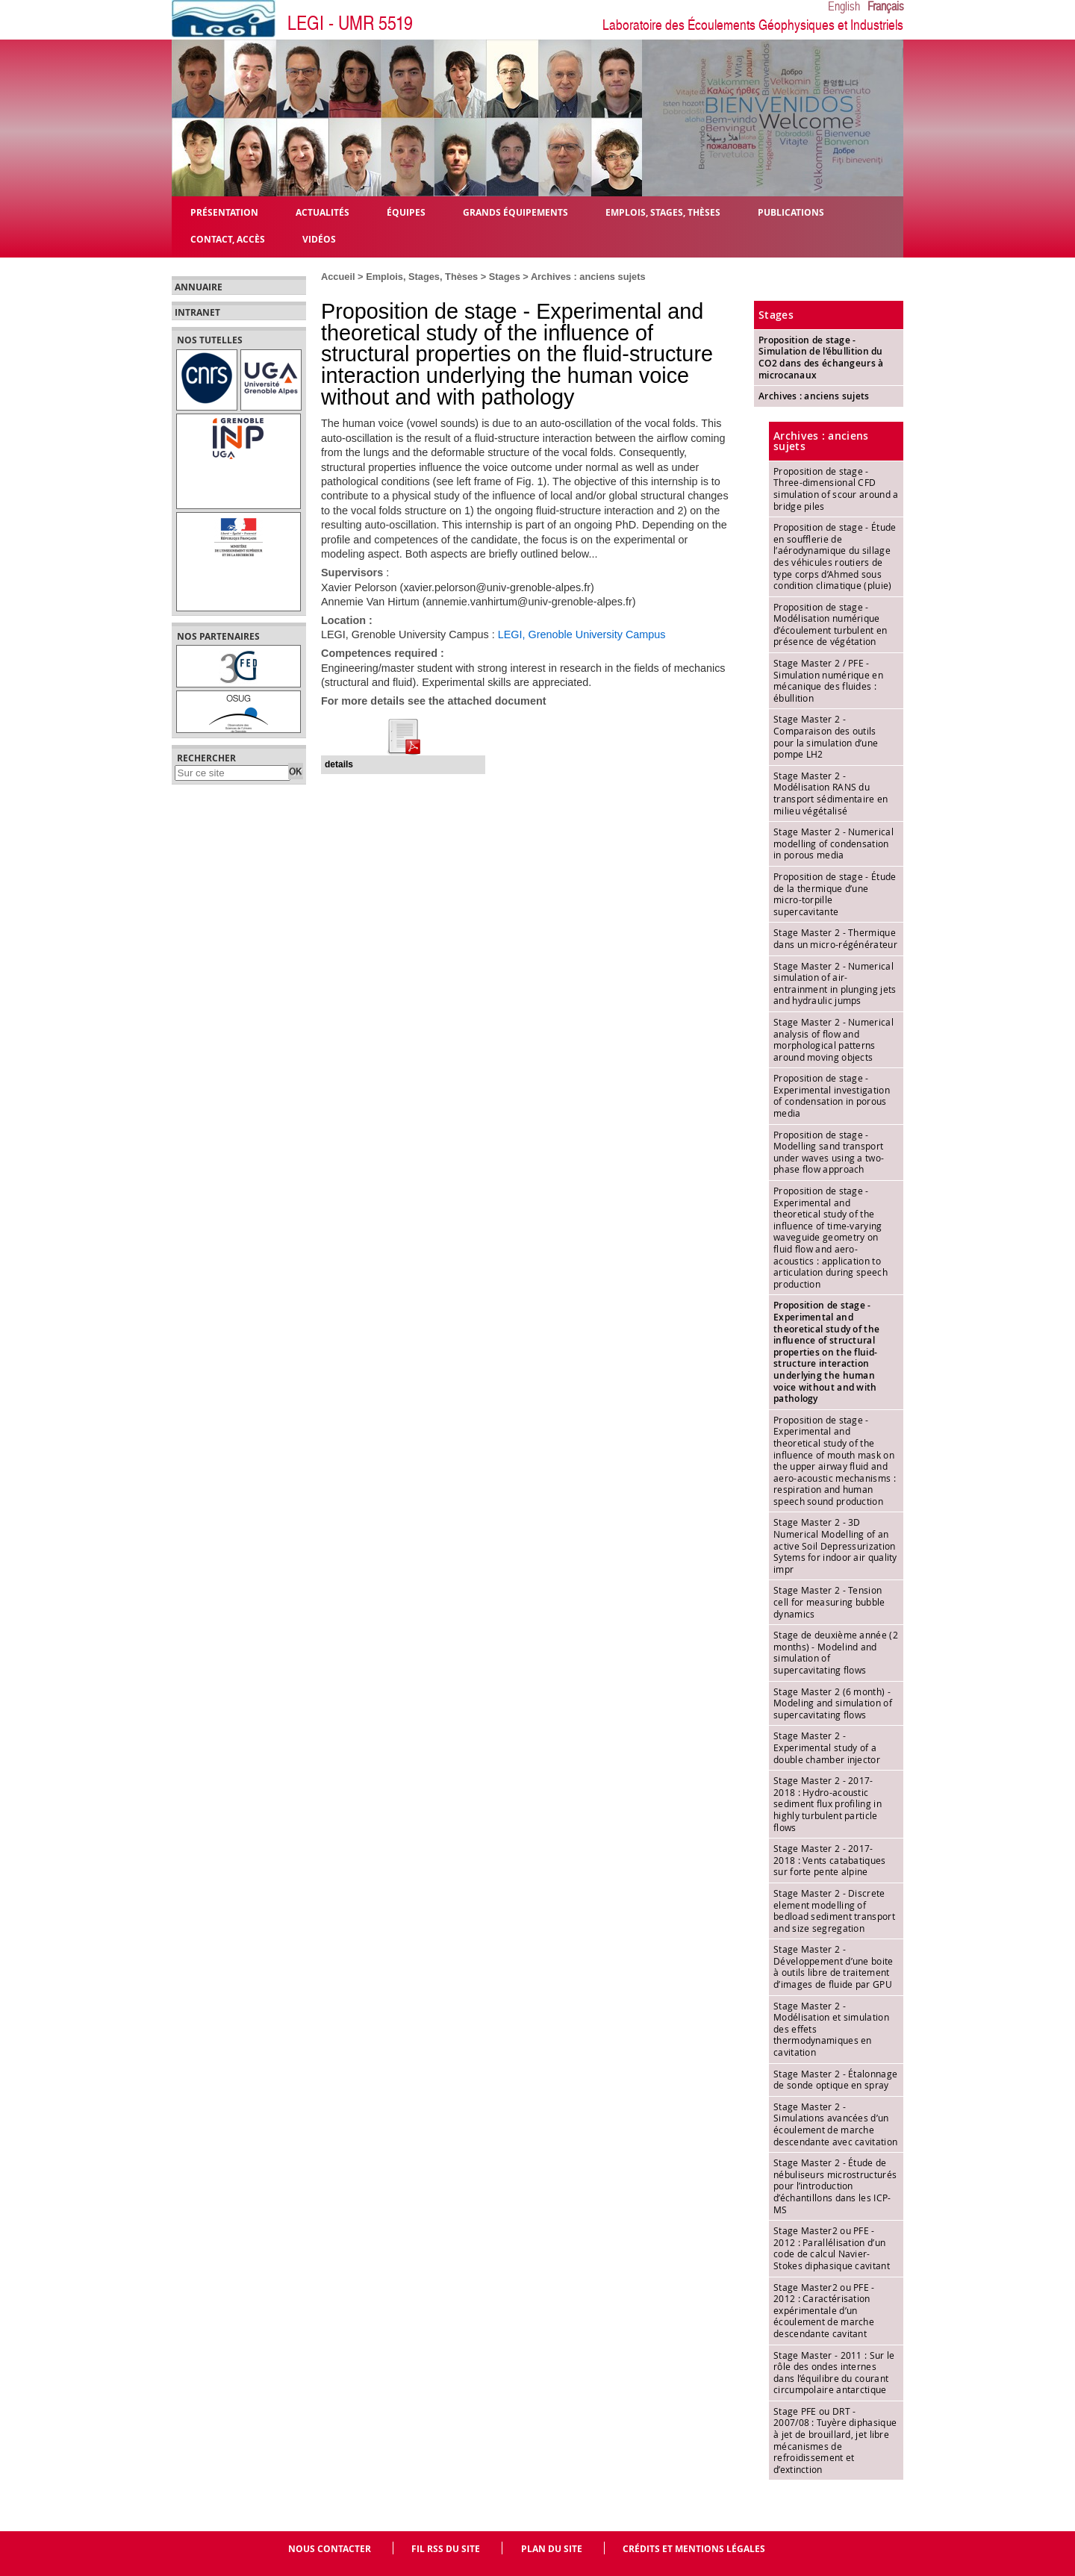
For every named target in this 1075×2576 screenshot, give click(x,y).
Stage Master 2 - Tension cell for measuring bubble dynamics (829, 1601)
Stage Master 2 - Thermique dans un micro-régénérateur (835, 938)
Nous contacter (329, 2548)
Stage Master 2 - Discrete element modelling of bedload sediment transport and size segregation (834, 1910)
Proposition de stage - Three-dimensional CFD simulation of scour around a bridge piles (835, 488)
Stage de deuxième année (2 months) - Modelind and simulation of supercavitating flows (835, 1652)
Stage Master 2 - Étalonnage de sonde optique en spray (835, 2080)
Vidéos (319, 238)
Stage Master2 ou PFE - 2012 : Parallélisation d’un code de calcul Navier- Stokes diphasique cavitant (831, 2247)
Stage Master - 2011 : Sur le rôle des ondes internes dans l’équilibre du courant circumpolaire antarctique (833, 2372)
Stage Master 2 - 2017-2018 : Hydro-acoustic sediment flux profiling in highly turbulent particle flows (827, 1803)
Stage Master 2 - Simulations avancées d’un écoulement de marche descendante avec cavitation (835, 2124)
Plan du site (551, 2548)
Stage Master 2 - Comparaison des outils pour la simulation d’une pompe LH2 (825, 736)
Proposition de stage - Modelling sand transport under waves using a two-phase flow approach (828, 1152)
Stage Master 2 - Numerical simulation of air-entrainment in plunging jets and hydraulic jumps (834, 983)
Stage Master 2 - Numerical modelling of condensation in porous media (833, 843)
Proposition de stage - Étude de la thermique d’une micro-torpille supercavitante (834, 893)
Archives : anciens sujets (588, 276)
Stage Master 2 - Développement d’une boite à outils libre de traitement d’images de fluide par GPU (833, 1966)
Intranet (197, 312)
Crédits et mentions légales (694, 2548)
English (844, 7)
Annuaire (198, 287)
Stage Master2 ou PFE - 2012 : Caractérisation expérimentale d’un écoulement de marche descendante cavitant (824, 2310)
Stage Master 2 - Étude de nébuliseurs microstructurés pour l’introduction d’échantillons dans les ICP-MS (835, 2185)
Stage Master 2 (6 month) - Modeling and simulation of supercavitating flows (832, 1703)
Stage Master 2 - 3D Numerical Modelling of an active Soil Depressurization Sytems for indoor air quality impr (835, 1545)
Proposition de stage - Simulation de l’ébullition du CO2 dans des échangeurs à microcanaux (821, 357)
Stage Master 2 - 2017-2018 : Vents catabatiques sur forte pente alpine (829, 1859)
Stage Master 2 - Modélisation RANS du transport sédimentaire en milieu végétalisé (830, 793)
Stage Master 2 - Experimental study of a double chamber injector (826, 1747)
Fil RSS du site (445, 2548)
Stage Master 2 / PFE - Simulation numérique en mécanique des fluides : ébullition (828, 680)
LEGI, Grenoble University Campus (582, 634)
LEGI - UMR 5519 (350, 23)
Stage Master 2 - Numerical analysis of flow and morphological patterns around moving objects (833, 1039)
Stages (504, 276)
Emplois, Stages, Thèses (422, 276)
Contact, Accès (227, 238)
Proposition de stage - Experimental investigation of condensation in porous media (831, 1095)
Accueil (338, 276)
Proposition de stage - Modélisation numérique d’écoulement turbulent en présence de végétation (830, 624)
